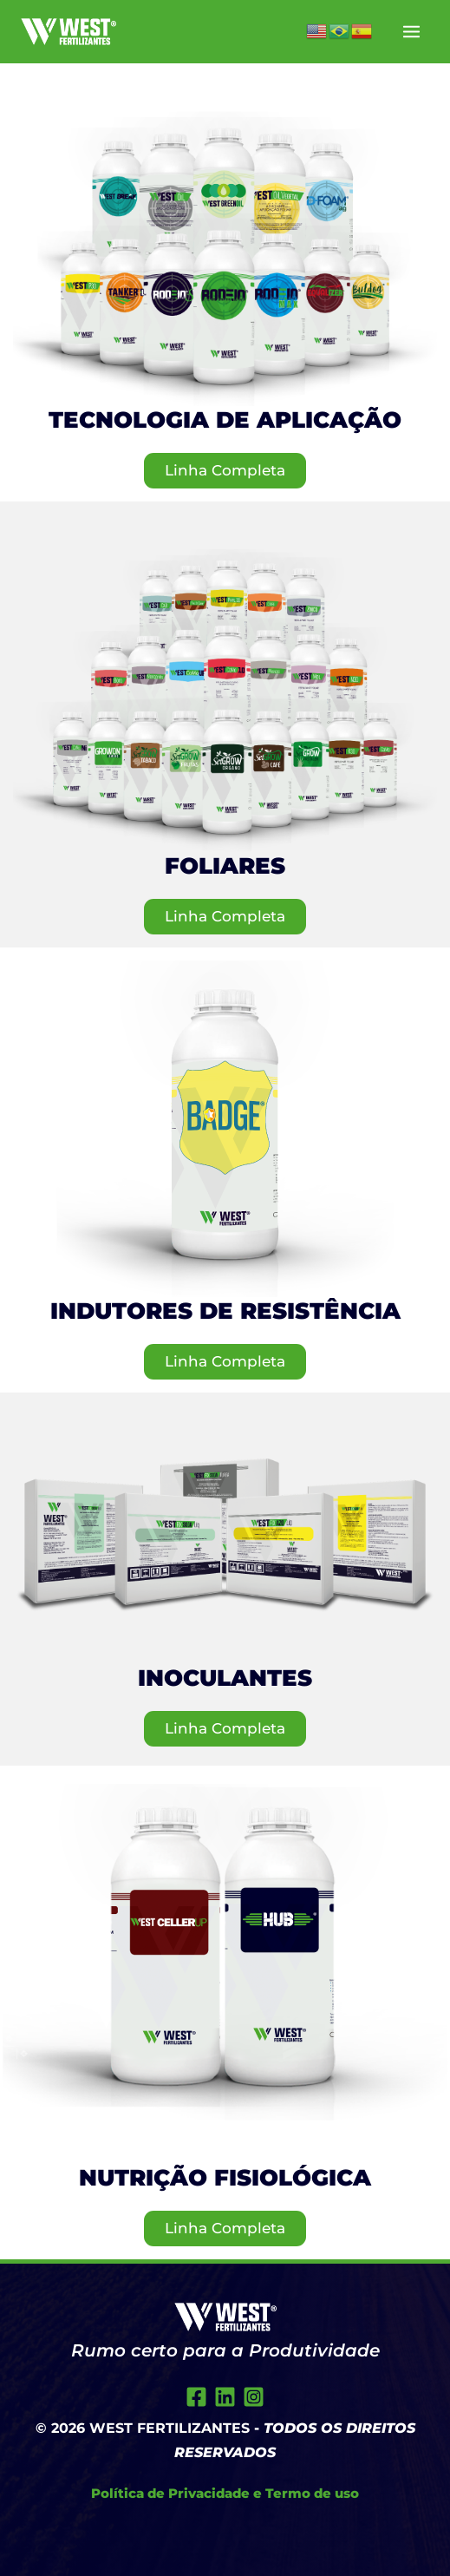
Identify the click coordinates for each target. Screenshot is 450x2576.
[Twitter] (225, 2397)
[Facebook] (196, 2397)
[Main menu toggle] (412, 31)
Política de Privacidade (170, 2493)
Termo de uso (312, 2493)
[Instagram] (253, 2397)
